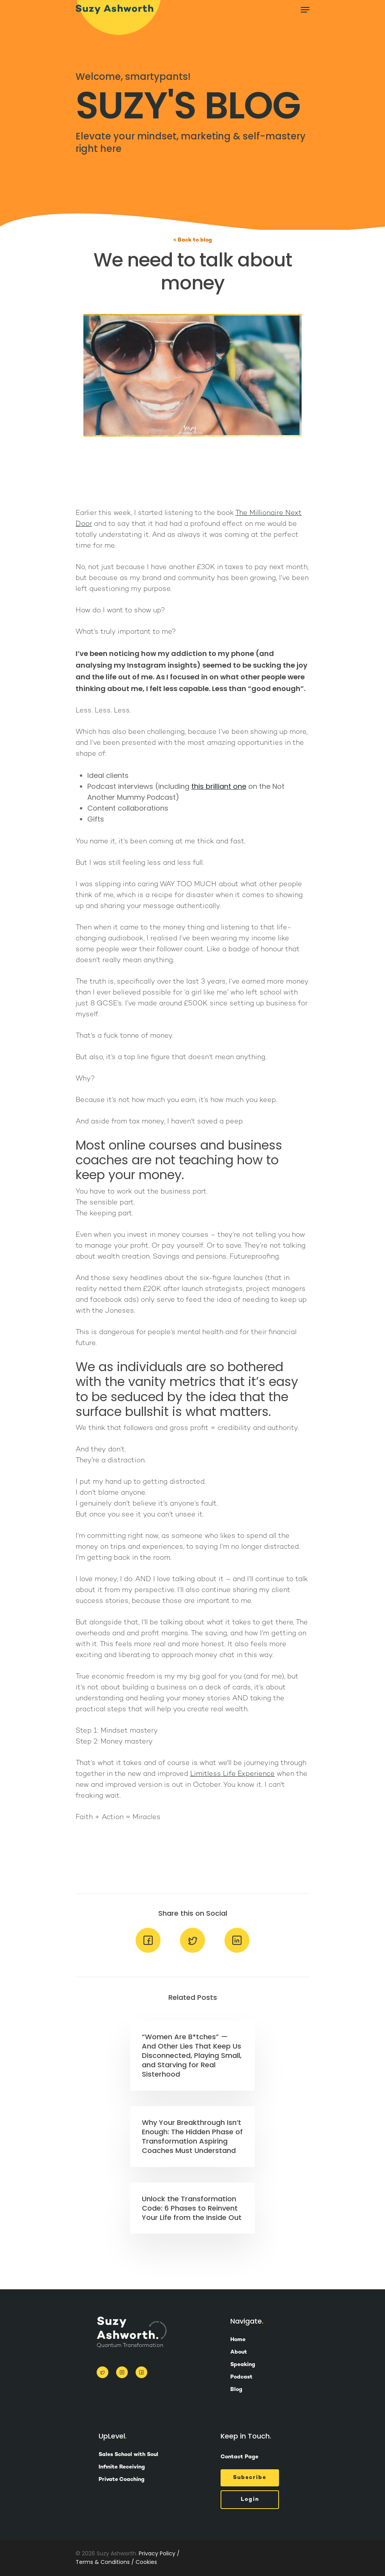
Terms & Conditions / (105, 2562)
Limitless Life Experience (232, 1774)
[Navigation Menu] (305, 10)
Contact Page (239, 2457)
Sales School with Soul (128, 2455)
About (238, 2352)
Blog (236, 2390)
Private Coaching (122, 2480)
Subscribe (250, 2478)
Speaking (242, 2365)
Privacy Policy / (159, 2553)
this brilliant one (218, 786)
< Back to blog (192, 240)
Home (237, 2340)
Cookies (146, 2562)
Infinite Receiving (122, 2467)
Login (250, 2499)
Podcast (241, 2377)
